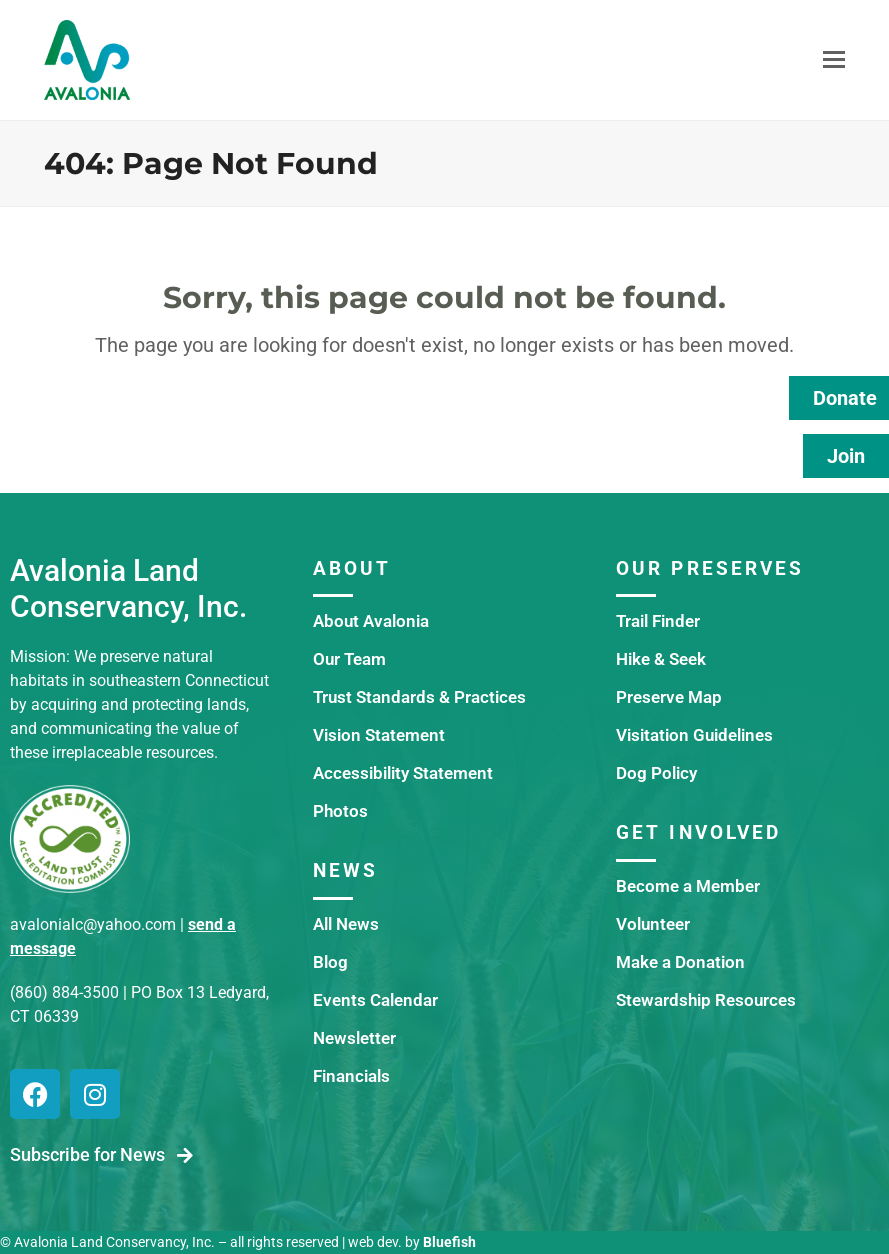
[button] (834, 60)
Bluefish (449, 1242)
